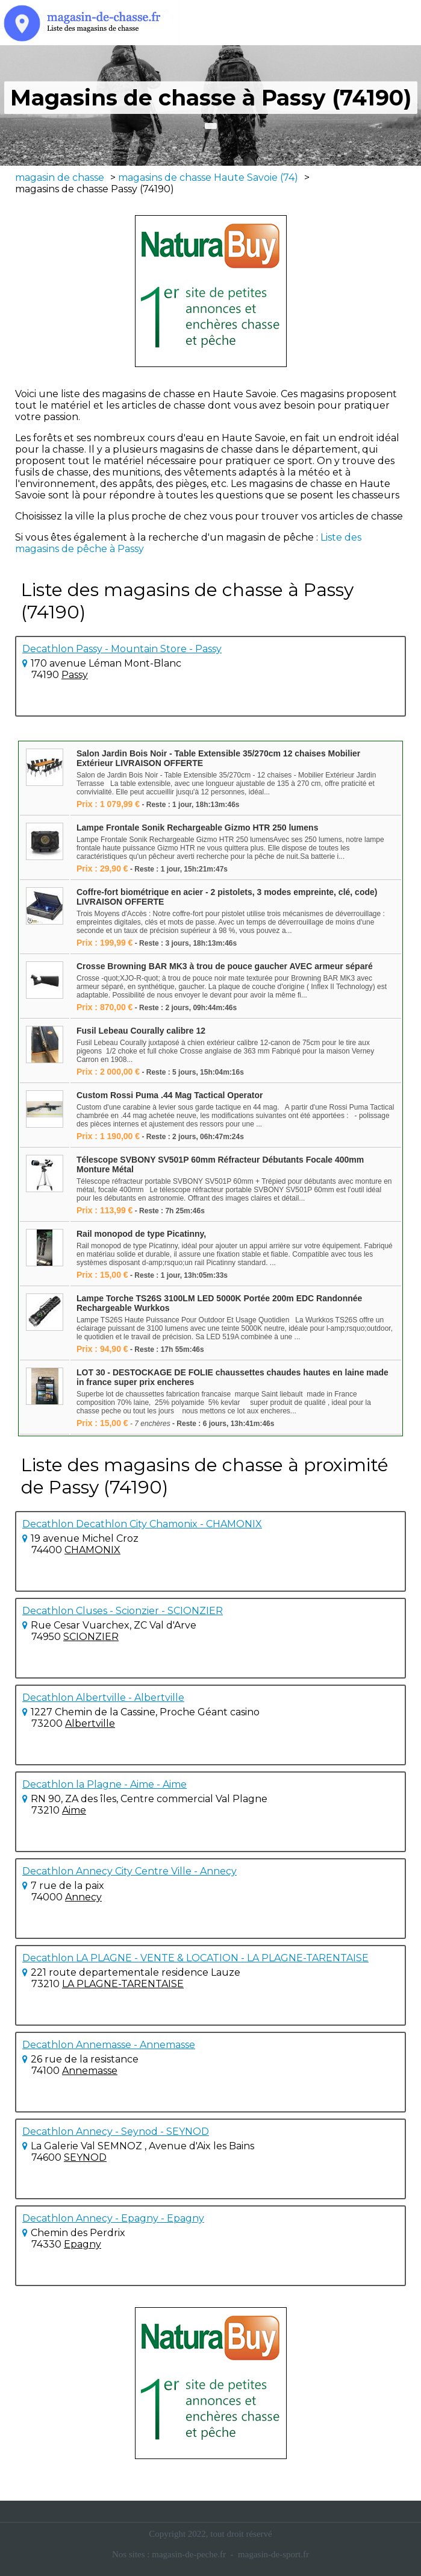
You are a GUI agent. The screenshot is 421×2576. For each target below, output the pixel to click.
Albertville (90, 1723)
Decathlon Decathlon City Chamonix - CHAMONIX (142, 1524)
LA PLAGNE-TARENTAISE (123, 1984)
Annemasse (89, 2070)
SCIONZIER (91, 1636)
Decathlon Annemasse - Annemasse (108, 2044)
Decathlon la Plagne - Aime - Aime (104, 1784)
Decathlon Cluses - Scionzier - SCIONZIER (122, 1610)
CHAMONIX (92, 1550)
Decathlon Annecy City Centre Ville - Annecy (129, 1871)
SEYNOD (85, 2157)
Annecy (83, 1897)
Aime (74, 1810)
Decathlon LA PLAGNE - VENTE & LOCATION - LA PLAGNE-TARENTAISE (195, 1958)
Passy (74, 674)
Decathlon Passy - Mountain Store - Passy (122, 649)
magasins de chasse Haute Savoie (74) (208, 177)
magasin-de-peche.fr (189, 2554)
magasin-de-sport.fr (273, 2554)
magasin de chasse (59, 177)
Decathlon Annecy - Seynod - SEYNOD (115, 2131)
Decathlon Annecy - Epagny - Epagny (113, 2218)
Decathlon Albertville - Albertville (103, 1697)
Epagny (82, 2244)
